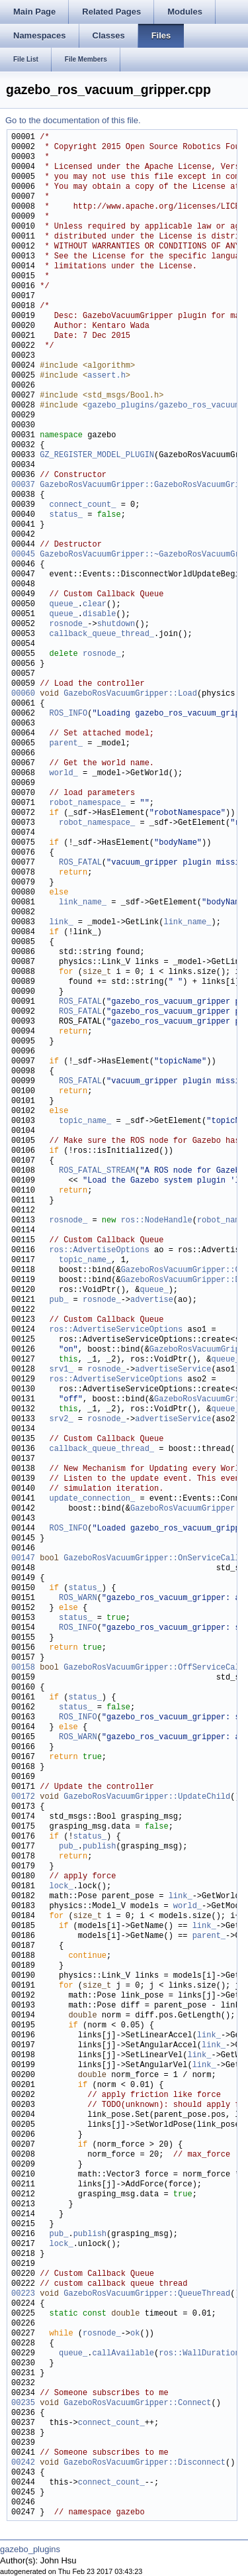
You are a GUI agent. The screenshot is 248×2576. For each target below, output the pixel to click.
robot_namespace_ (88, 803)
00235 (23, 2403)
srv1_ (61, 1369)
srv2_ (61, 1419)
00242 (23, 2463)
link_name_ (82, 902)
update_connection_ (93, 1499)
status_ (66, 515)
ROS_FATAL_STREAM (97, 1171)
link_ (61, 922)
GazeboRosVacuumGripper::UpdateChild (146, 1797)
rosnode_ (69, 624)
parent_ (66, 743)
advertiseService (173, 1369)
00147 (23, 1558)
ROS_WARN (78, 1598)
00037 (23, 485)
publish (99, 1846)
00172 (23, 1797)
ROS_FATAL (80, 863)
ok (135, 2333)
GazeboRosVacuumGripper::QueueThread (146, 2294)
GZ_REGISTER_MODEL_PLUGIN (97, 455)
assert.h (106, 376)
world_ (64, 773)
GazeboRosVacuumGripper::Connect (137, 2403)
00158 (23, 1668)
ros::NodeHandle (156, 1220)
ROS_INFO (69, 714)
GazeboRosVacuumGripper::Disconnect (144, 2463)
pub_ (59, 1300)
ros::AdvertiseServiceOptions (116, 1330)
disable (99, 614)
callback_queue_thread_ (102, 634)
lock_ (61, 1886)
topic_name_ (85, 1121)
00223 (23, 2294)
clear (94, 604)
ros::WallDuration (199, 2353)
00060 (23, 694)
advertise (151, 1300)
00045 (23, 555)
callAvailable (123, 2353)
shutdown (116, 624)
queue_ (64, 604)
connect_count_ (83, 505)
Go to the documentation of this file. (73, 120)
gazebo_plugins (30, 2549)
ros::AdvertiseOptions (99, 1250)
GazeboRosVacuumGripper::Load (130, 694)
